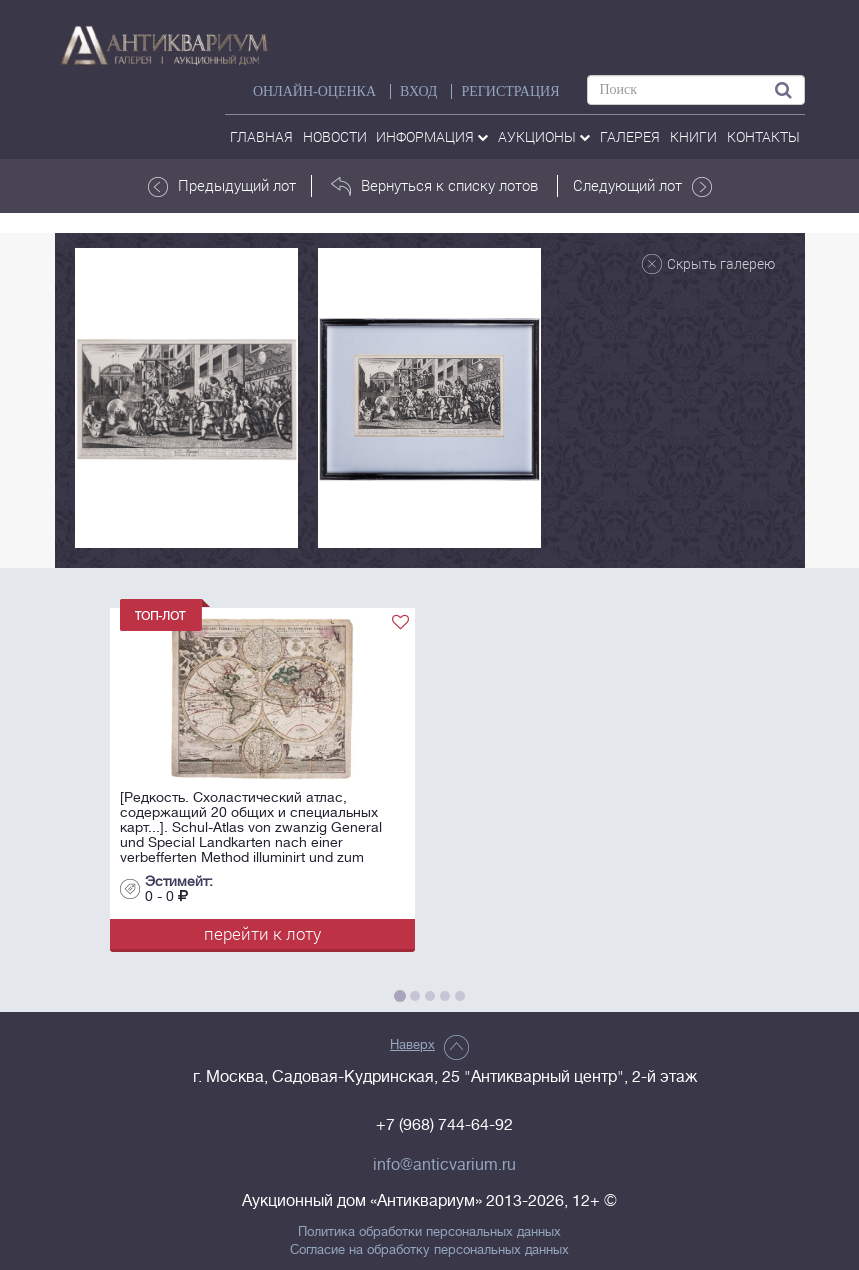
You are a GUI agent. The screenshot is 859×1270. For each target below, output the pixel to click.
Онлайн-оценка (314, 91)
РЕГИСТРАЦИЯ (510, 91)
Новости (335, 136)
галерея (630, 136)
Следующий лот (642, 186)
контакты (763, 136)
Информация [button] (432, 136)
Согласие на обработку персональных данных (429, 1250)
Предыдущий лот (222, 186)
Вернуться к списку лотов (434, 186)
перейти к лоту (262, 933)
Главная (261, 136)
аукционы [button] (544, 136)
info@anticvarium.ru (444, 1165)
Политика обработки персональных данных (429, 1232)
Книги (693, 136)
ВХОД (418, 91)
